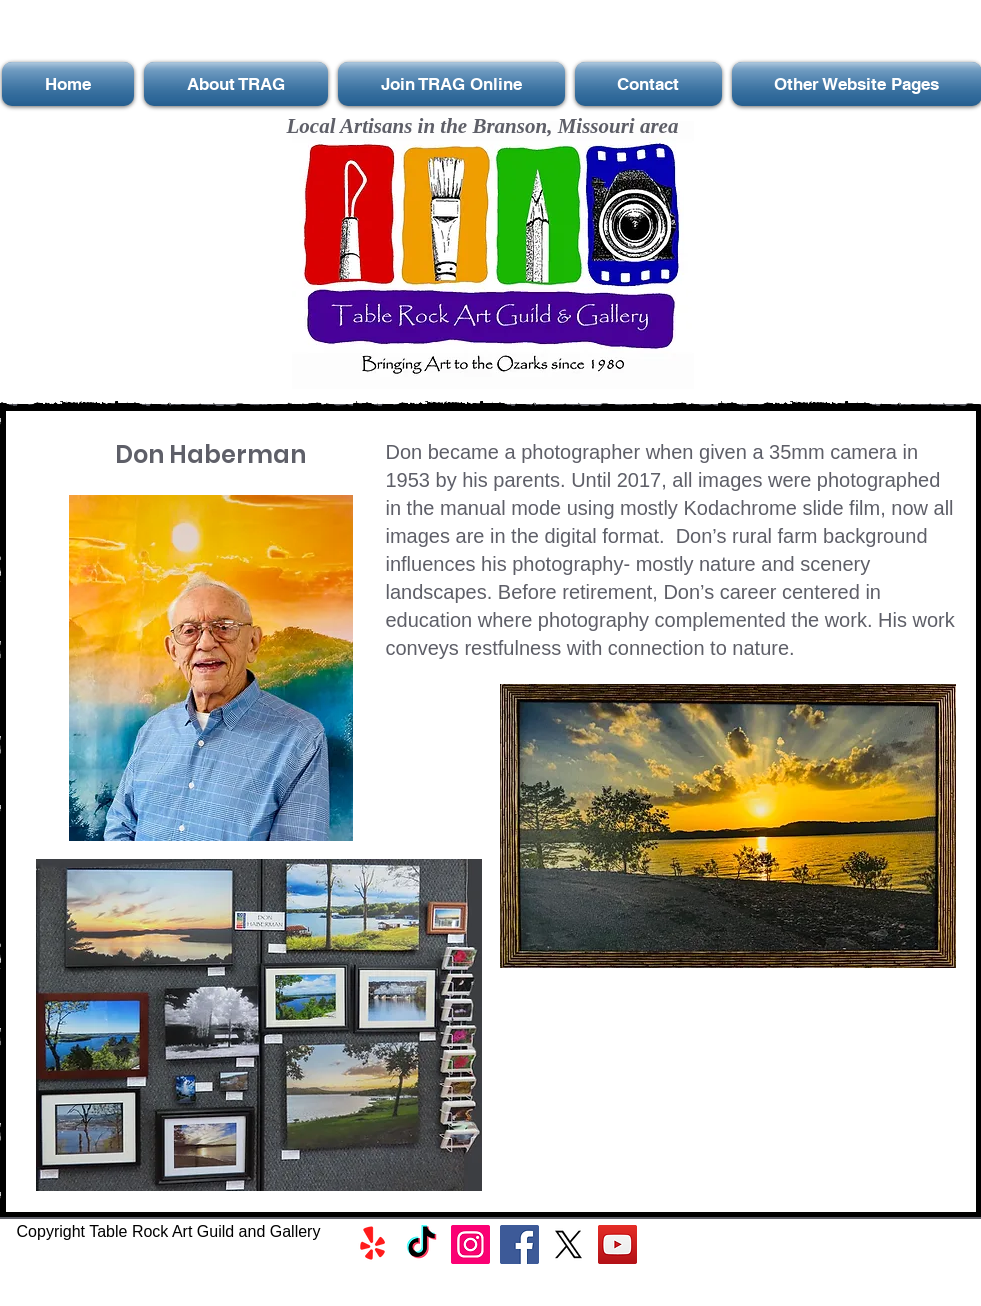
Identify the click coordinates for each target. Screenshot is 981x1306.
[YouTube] (617, 1244)
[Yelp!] (372, 1244)
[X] (568, 1244)
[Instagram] (470, 1244)
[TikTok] (421, 1244)
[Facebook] (519, 1244)
